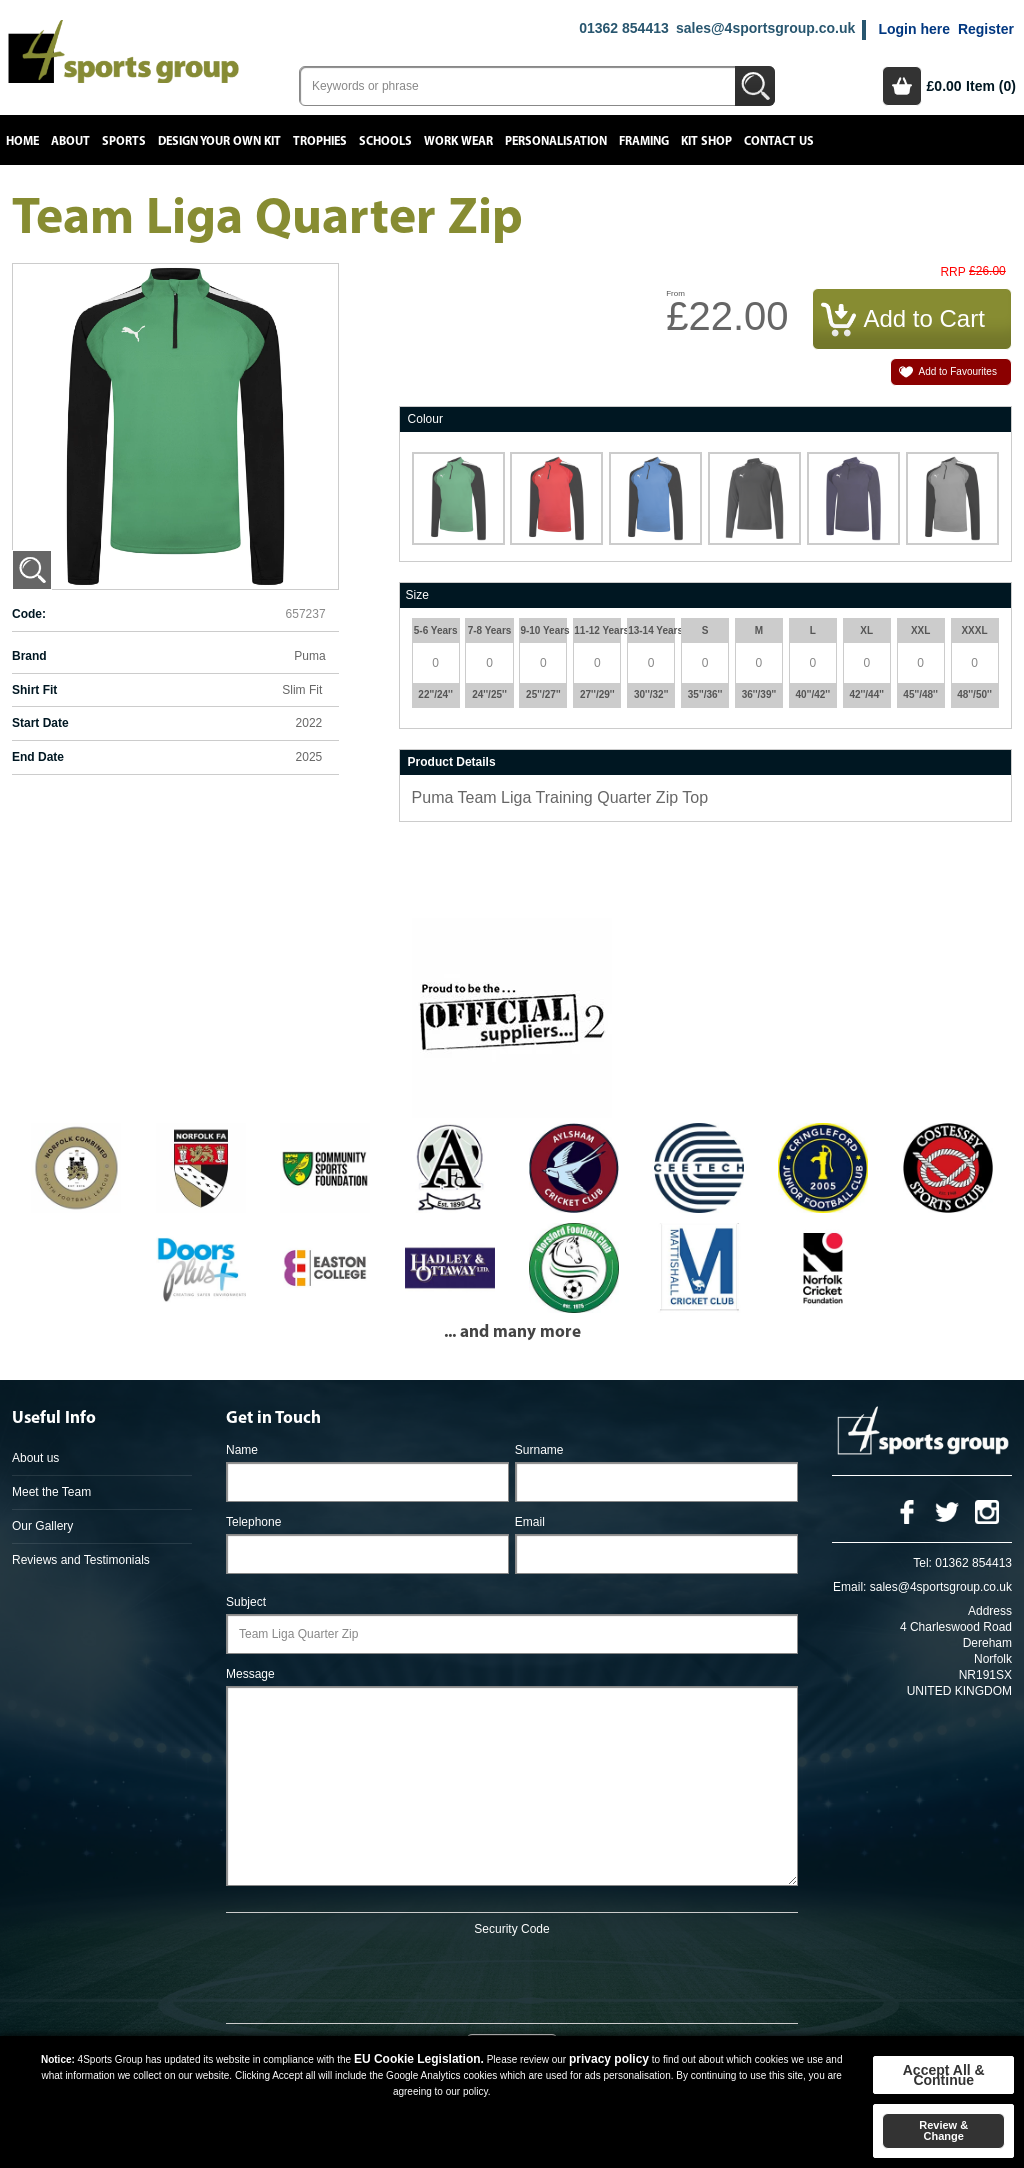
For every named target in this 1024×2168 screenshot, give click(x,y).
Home (22, 141)
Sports (124, 141)
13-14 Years (651, 630)
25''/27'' (543, 694)
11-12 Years (597, 630)
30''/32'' (651, 694)
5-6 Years (436, 630)
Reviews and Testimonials (81, 1560)
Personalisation (556, 141)
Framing (644, 141)
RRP (952, 272)
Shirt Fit (34, 690)
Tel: (922, 1563)
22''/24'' (435, 694)
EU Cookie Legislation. (419, 2059)
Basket (902, 86)
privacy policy (609, 2059)
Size (417, 595)
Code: (29, 614)
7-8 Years (490, 630)
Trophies (320, 141)
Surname (539, 1450)
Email (530, 1522)
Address (990, 1611)
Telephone (253, 1522)
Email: (849, 1587)
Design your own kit (219, 141)
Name (242, 1450)
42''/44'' (866, 694)
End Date (38, 757)
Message (250, 1674)
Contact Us (779, 141)
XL (866, 630)
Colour (425, 419)
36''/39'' (759, 694)
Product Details (452, 762)
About (70, 141)
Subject (246, 1602)
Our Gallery (42, 1526)
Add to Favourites (958, 371)
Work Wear (458, 141)
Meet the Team (51, 1492)
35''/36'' (705, 694)
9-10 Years (543, 630)
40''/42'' (813, 694)
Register (986, 29)
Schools (385, 141)
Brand (29, 656)
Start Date (40, 723)
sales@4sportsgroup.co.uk (765, 28)
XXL (920, 630)
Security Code (511, 1929)
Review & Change (943, 2130)
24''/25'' (489, 694)
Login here (914, 29)
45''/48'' (920, 694)
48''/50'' (974, 694)
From (675, 293)
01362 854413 (624, 28)
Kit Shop (706, 141)
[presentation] (512, 1976)
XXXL (974, 630)
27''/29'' (597, 694)
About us (35, 1458)
